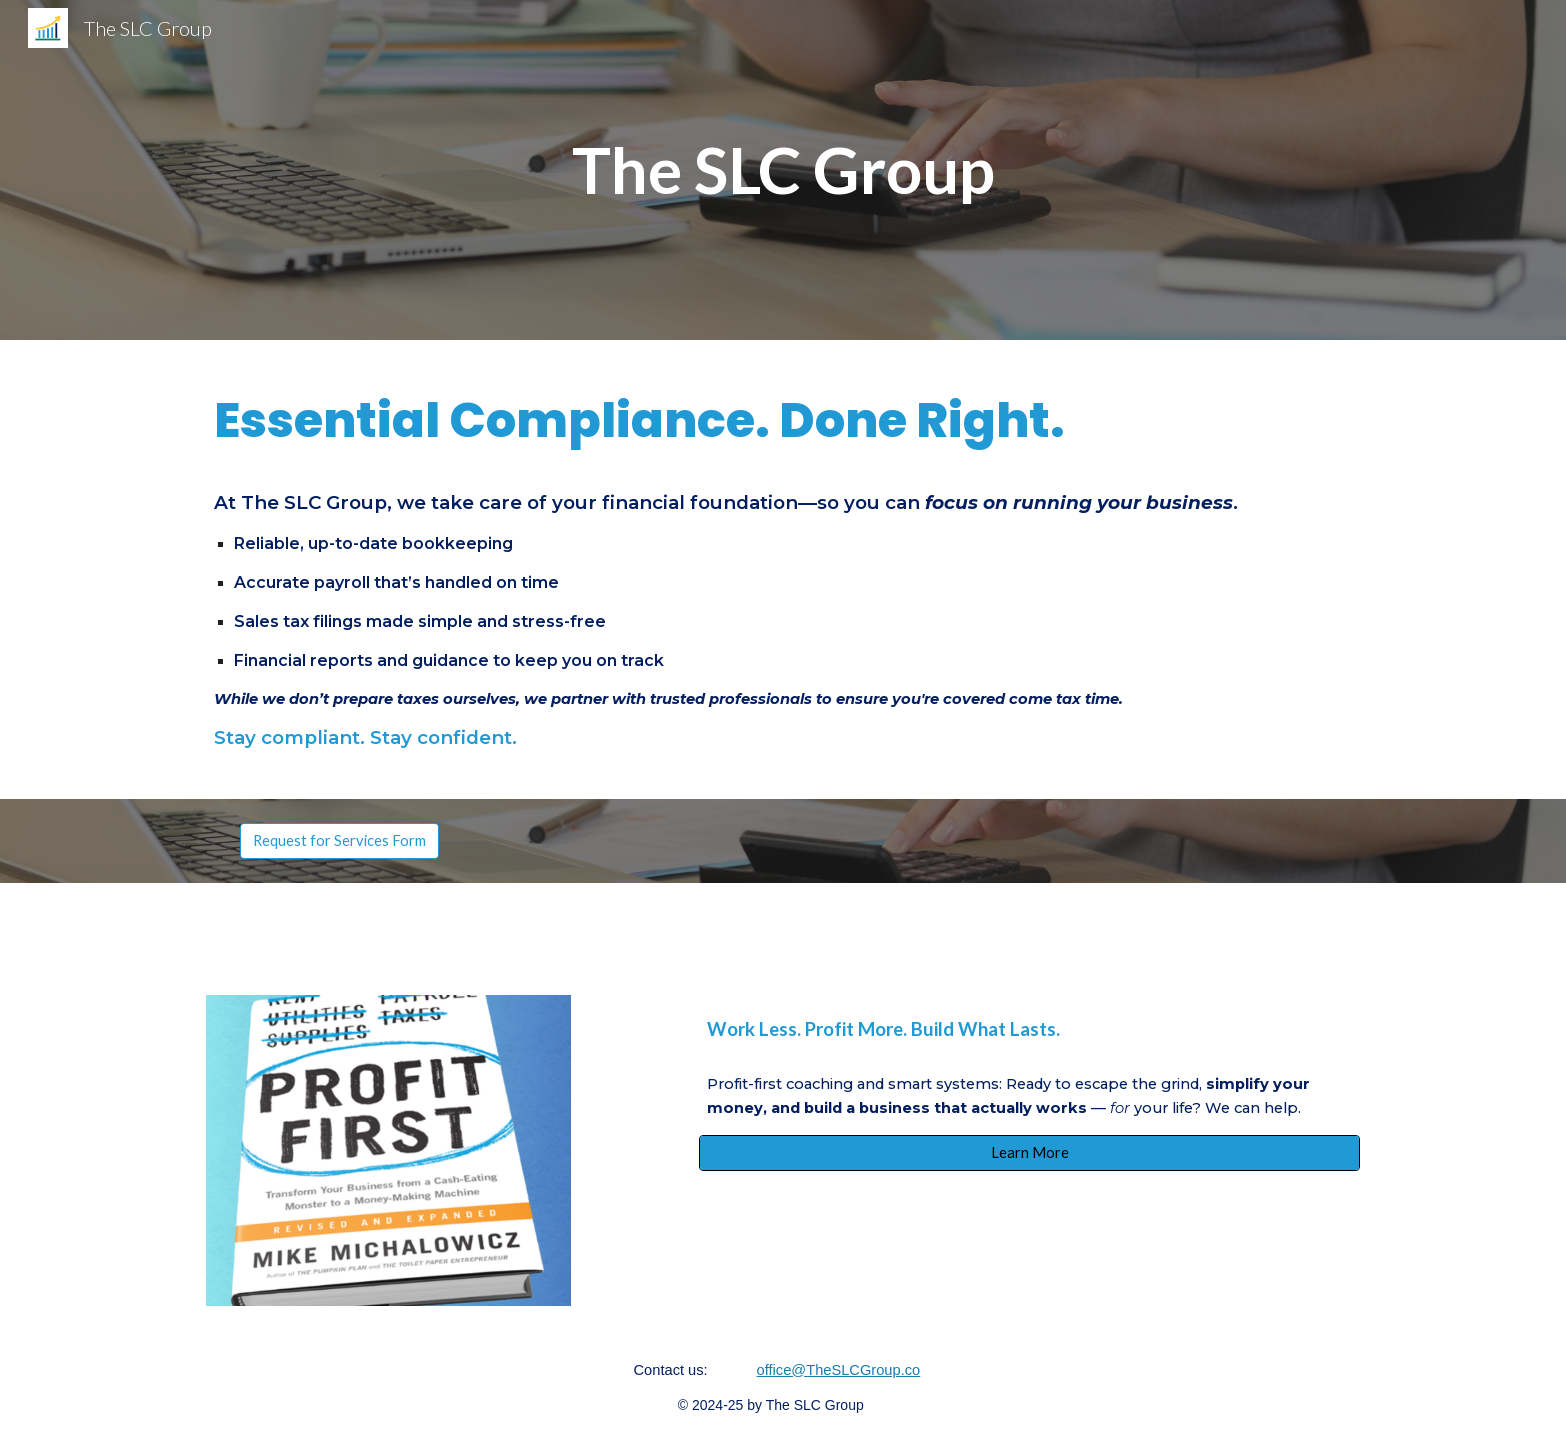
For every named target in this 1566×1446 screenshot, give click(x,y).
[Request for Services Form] (339, 840)
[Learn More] (1029, 1153)
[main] (783, 170)
